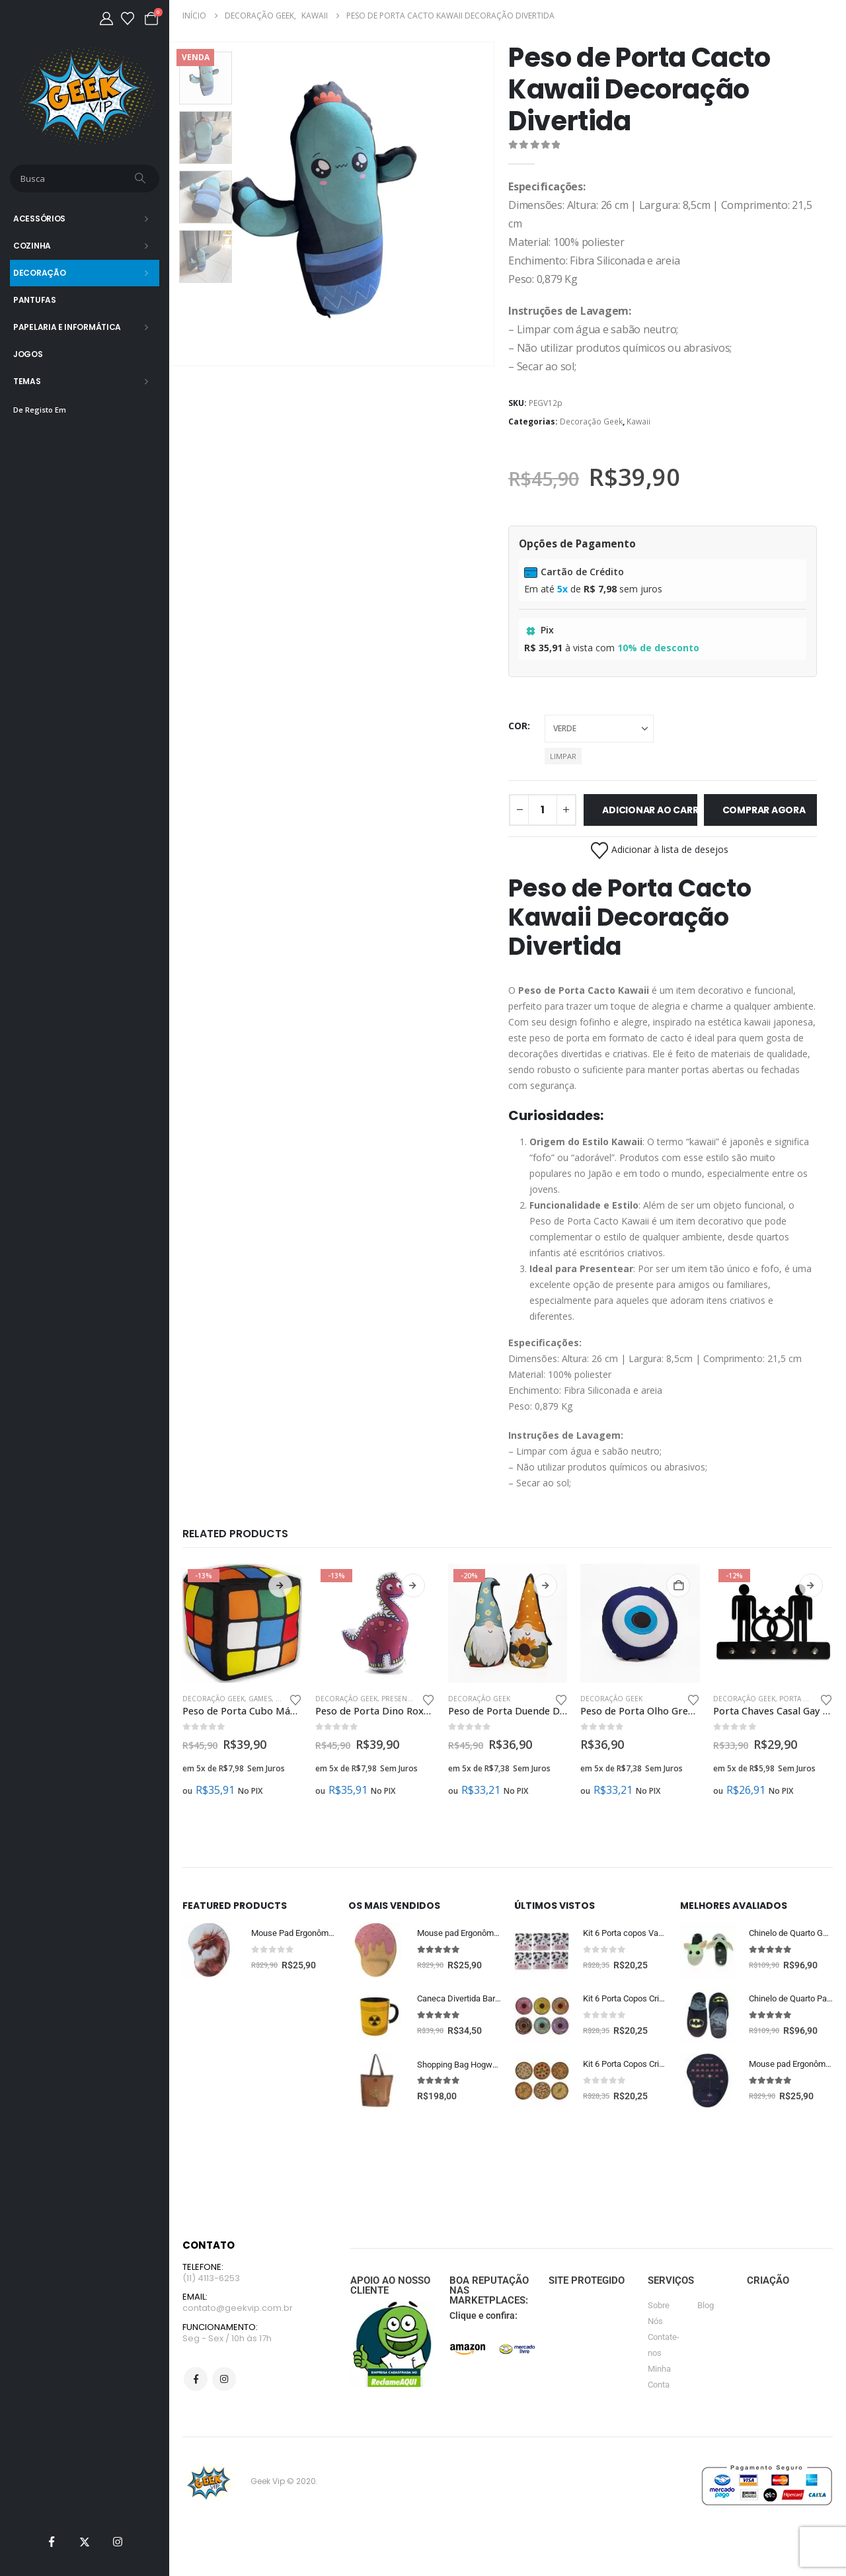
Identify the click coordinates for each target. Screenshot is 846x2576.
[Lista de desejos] (127, 18)
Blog (705, 2307)
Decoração (39, 272)
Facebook (196, 2384)
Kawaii (638, 421)
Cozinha (32, 245)
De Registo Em (39, 410)
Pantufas (34, 299)
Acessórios (39, 218)
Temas (27, 381)
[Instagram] (118, 2542)
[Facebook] (51, 2542)
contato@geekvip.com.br (237, 2312)
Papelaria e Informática (67, 327)
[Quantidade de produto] (542, 810)
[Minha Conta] (106, 18)
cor (517, 725)
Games (260, 1698)
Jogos (28, 354)
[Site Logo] (85, 95)
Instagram (224, 2384)
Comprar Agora (764, 810)
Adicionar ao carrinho (649, 810)
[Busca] (141, 178)
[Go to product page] (242, 1623)
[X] (85, 2542)
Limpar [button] (563, 756)
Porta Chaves (804, 1698)
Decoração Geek (591, 421)
